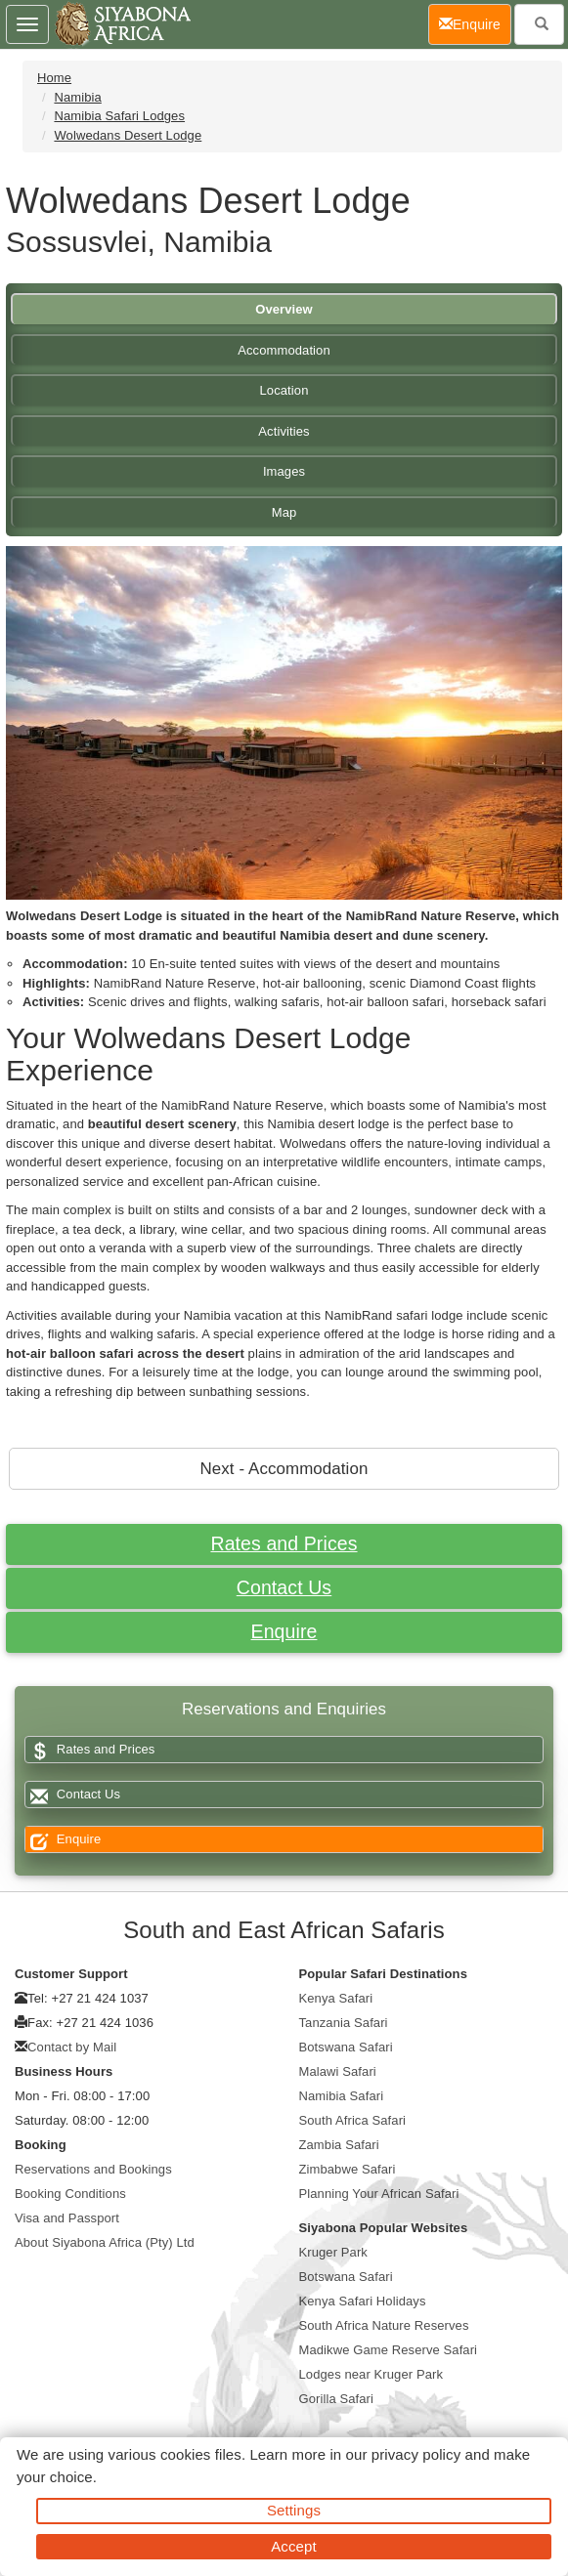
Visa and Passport (67, 2218)
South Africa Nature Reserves (384, 2325)
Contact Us (284, 1587)
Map (284, 512)
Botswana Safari (346, 2047)
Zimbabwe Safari (347, 2169)
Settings (294, 2510)
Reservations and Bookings (93, 2169)
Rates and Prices (283, 1543)
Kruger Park (333, 2252)
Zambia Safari (339, 2144)
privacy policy (415, 2454)
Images (284, 471)
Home (54, 77)
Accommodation (284, 350)
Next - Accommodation (284, 1468)
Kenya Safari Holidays (362, 2301)
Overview (284, 309)
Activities (283, 431)
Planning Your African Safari (379, 2193)
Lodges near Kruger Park (371, 2374)
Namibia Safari (341, 2096)
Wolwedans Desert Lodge (127, 135)
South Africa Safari (353, 2120)
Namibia (77, 97)
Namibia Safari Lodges (119, 115)
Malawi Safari (337, 2071)
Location (284, 390)
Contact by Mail (71, 2047)
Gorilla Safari (336, 2398)
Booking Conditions (70, 2193)
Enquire (284, 1631)
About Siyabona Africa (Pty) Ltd (105, 2242)
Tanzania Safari (343, 2022)
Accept (293, 2546)
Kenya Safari (336, 1998)
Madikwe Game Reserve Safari (388, 2350)
